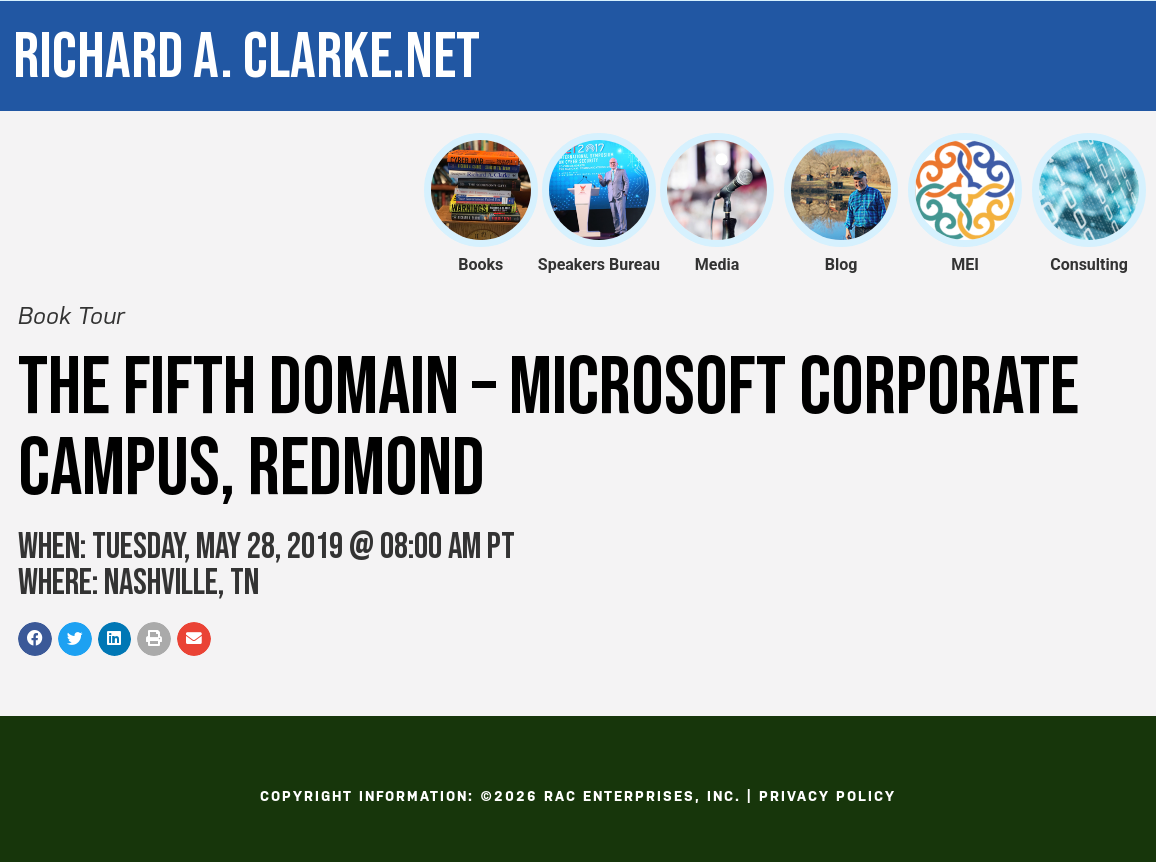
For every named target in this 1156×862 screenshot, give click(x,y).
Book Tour (71, 316)
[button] (35, 639)
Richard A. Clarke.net (246, 57)
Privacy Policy (827, 796)
